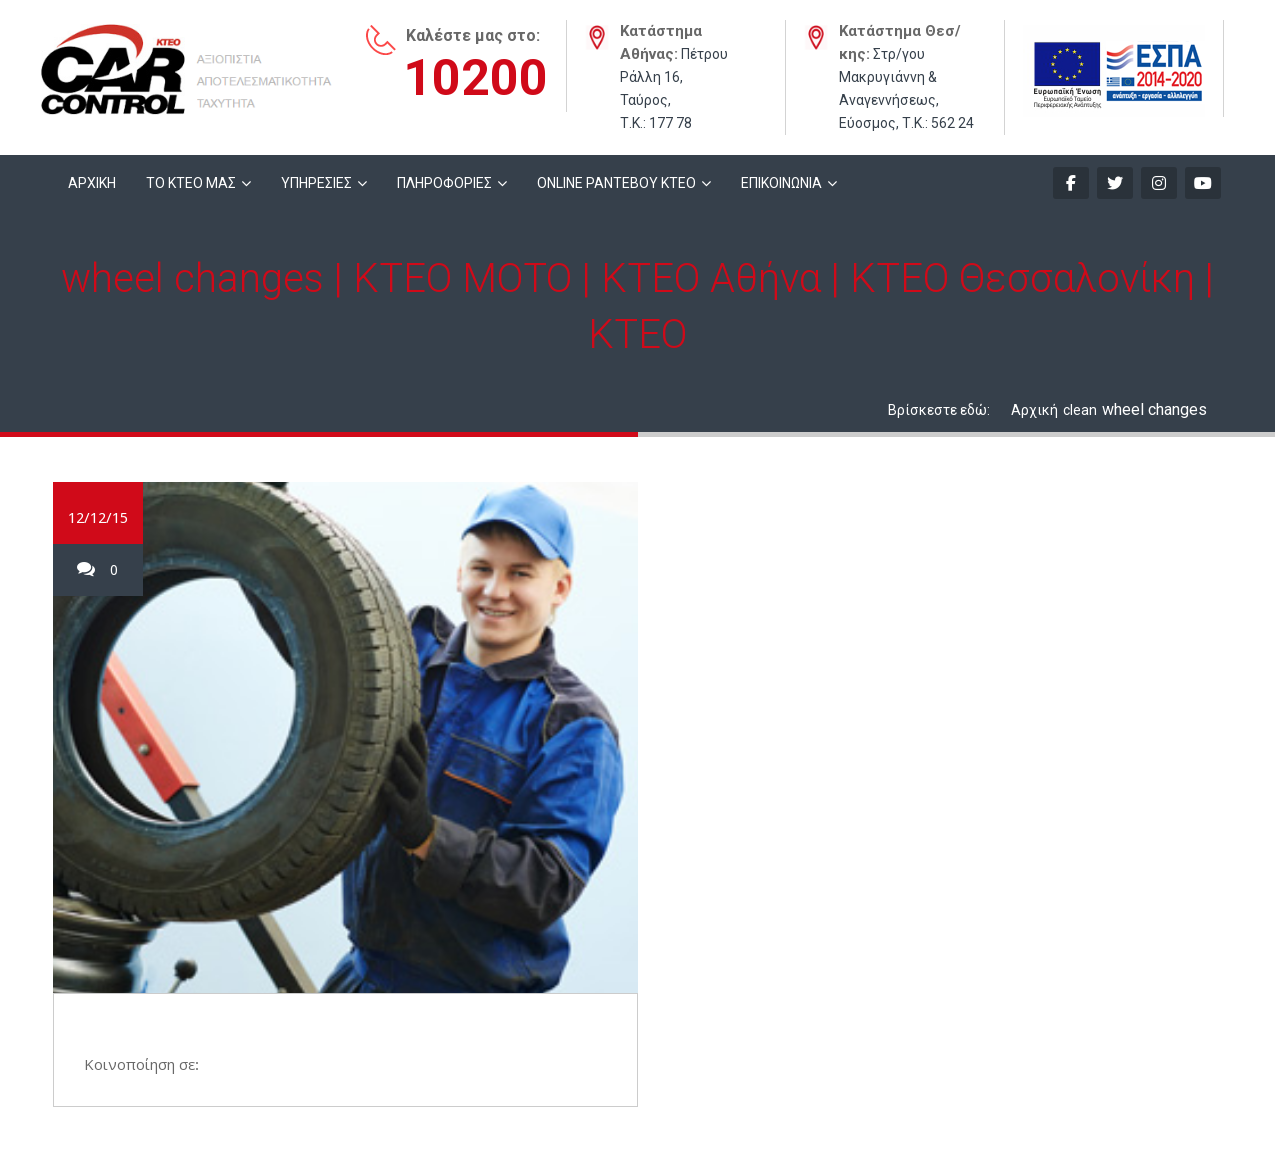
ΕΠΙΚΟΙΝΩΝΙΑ (781, 183)
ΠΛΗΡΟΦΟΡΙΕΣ (444, 183)
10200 (475, 78)
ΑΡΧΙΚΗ (92, 183)
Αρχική (1034, 410)
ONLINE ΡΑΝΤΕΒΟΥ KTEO (616, 183)
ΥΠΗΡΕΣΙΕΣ (316, 183)
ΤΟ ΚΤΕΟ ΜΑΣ (191, 183)
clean (1080, 410)
